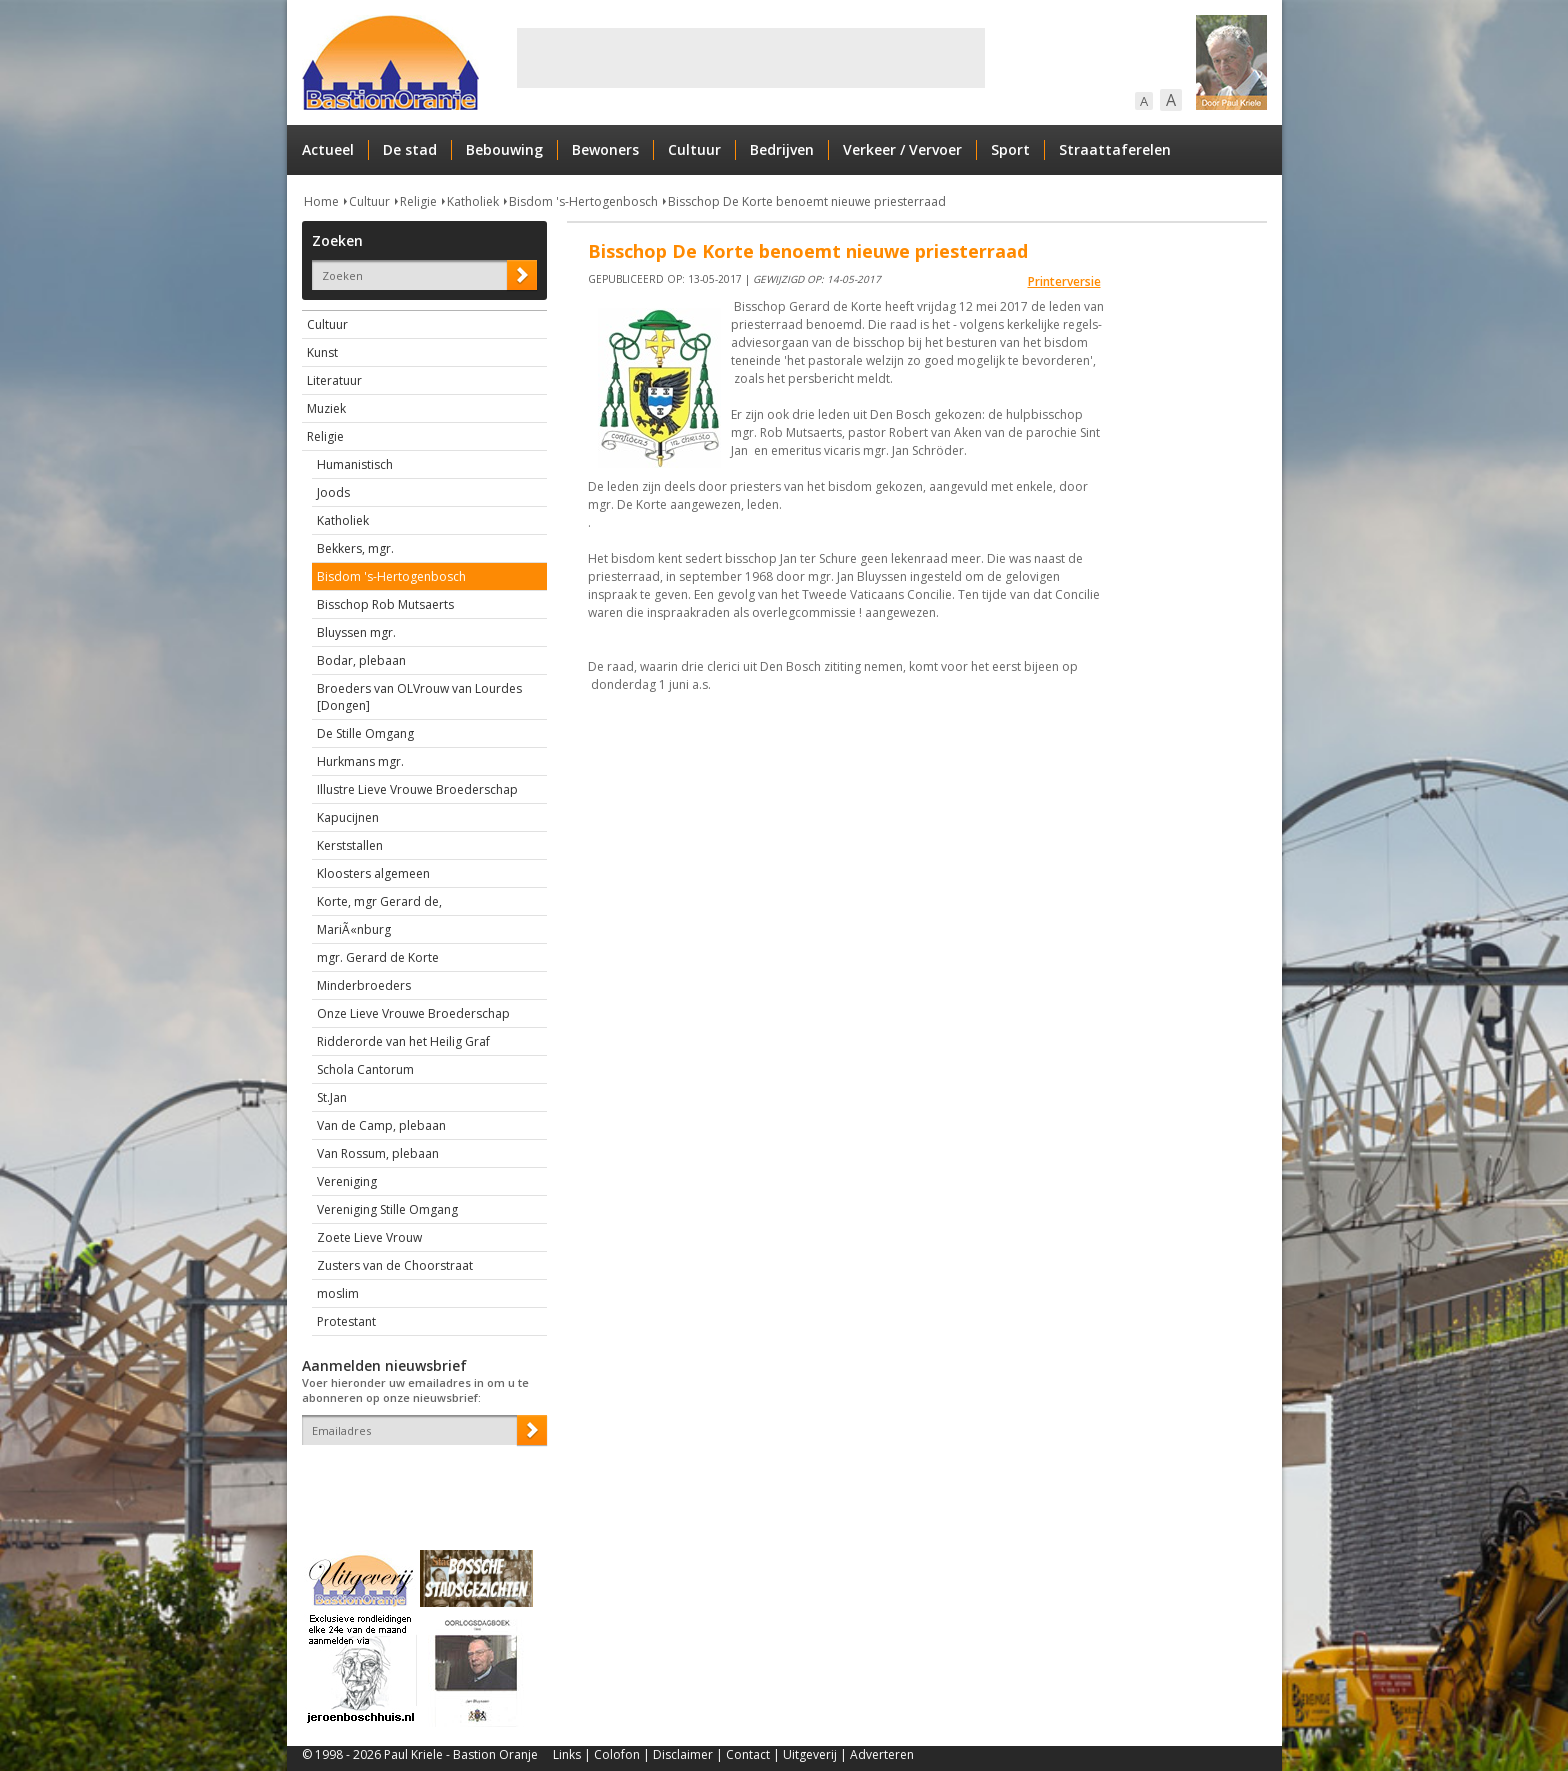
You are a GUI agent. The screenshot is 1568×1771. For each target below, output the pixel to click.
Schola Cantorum (365, 1069)
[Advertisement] (751, 58)
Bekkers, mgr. (355, 548)
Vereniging (347, 1181)
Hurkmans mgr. (360, 761)
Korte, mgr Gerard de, (379, 901)
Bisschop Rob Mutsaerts (385, 604)
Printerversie (1064, 281)
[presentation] (419, 1480)
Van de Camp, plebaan (381, 1125)
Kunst (322, 352)
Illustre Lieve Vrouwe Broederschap (417, 789)
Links (567, 1754)
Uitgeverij (810, 1754)
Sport (1010, 149)
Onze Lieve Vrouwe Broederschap (413, 1013)
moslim (338, 1293)
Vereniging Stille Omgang (387, 1209)
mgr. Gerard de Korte (378, 957)
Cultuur (694, 149)
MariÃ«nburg (354, 929)
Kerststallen (350, 845)
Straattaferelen (1115, 149)
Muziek (326, 408)
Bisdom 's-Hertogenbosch (583, 201)
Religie (418, 201)
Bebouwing (504, 149)
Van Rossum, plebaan (378, 1153)
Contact (748, 1754)
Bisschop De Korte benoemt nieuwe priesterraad (807, 201)
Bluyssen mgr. (356, 632)
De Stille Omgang (365, 733)
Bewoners (605, 149)
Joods (333, 492)
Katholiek (473, 201)
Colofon (617, 1754)
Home (321, 201)
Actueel (328, 149)
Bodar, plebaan (361, 660)
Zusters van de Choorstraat (395, 1265)
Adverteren (882, 1754)
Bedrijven (782, 149)
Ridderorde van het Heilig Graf (403, 1041)
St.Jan (332, 1097)
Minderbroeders (364, 985)
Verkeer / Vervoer (902, 149)
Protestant (346, 1321)
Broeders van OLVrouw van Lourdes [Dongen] (419, 697)
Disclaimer (683, 1754)
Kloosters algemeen (373, 873)
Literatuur (334, 380)
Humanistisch (355, 464)
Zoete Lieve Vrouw (369, 1237)
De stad (410, 149)
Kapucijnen (348, 817)
